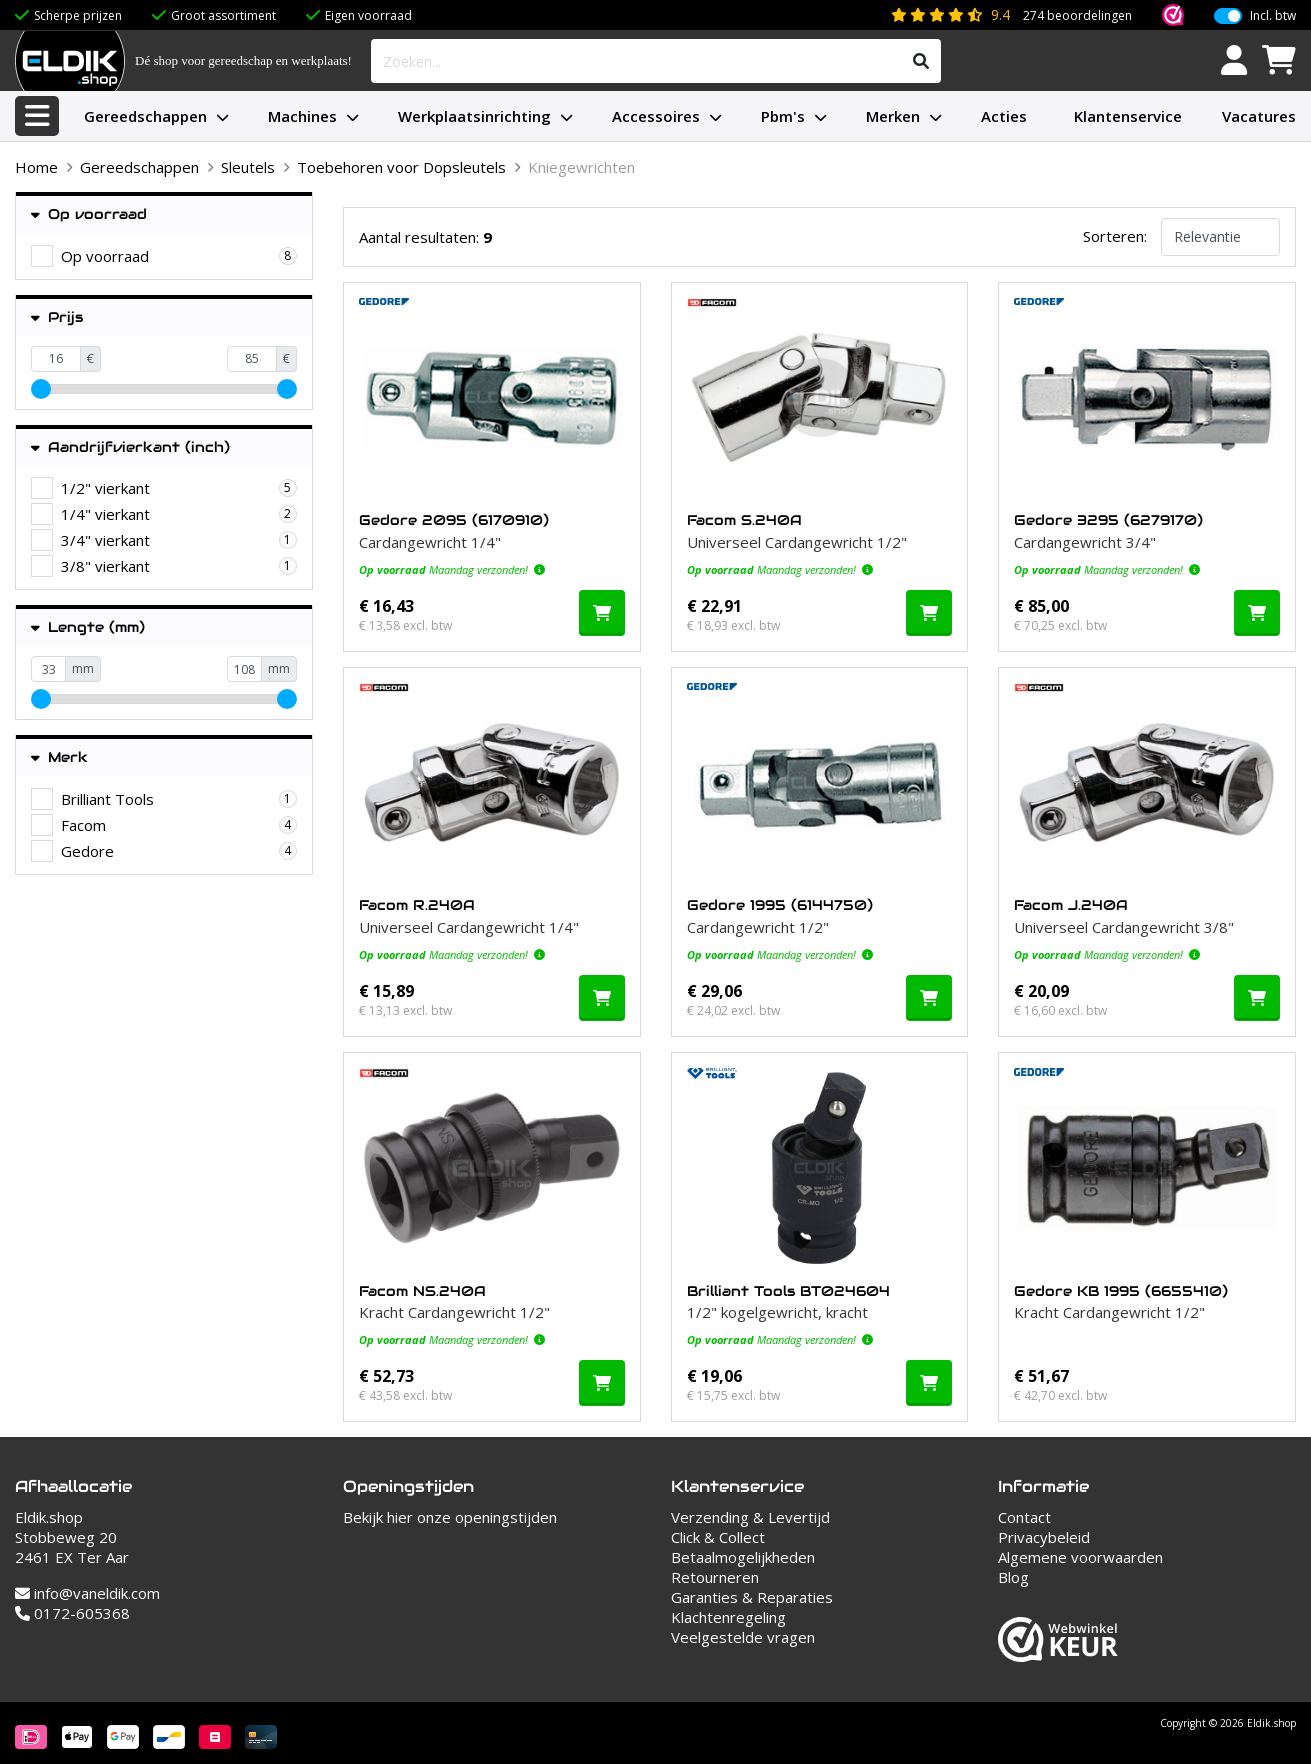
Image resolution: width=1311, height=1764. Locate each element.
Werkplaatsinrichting (474, 116)
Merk (59, 757)
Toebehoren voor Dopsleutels (401, 167)
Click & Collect (718, 1537)
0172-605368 (72, 1613)
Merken (893, 116)
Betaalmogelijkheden (743, 1557)
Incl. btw (1273, 16)
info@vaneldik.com (87, 1593)
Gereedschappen (145, 116)
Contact (1024, 1517)
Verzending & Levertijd (750, 1517)
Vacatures (1259, 116)
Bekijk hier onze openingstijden (450, 1517)
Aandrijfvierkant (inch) (130, 447)
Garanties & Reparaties (752, 1597)
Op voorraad (89, 214)
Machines (302, 116)
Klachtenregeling (728, 1617)
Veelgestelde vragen (743, 1637)
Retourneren (715, 1577)
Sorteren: (1115, 236)
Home (36, 167)
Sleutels (248, 167)
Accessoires (656, 116)
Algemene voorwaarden (1080, 1557)
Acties (1004, 116)
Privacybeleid (1044, 1537)
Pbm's (783, 116)
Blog (1013, 1577)
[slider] (41, 389)
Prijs (57, 317)
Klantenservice (1128, 116)
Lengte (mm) (88, 627)
